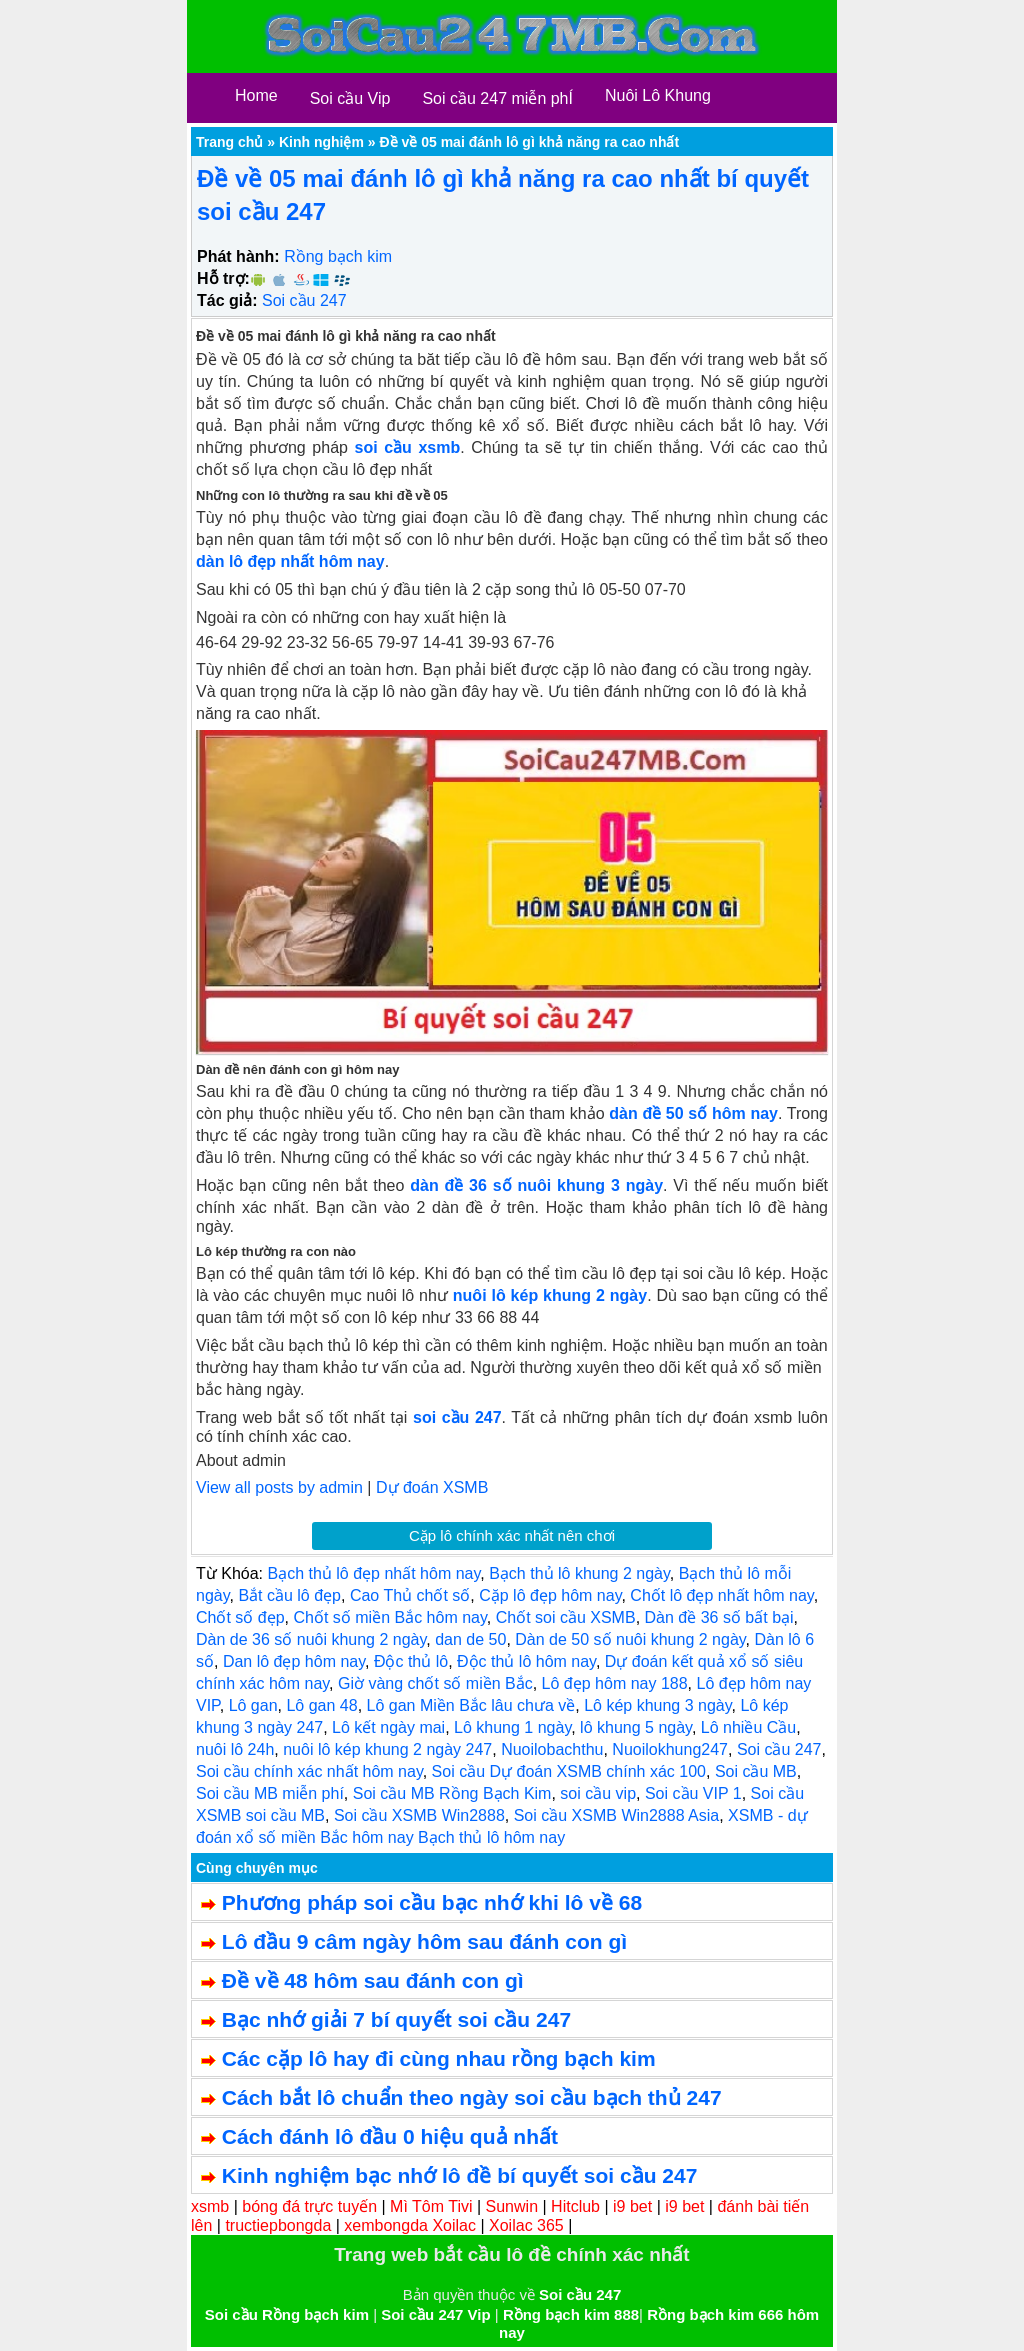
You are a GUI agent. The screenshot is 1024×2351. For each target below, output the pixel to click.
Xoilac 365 (526, 2225)
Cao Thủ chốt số (410, 1595)
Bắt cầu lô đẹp (289, 1595)
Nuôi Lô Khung (658, 95)
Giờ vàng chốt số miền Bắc (435, 1683)
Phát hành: (238, 256)
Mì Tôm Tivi (431, 2206)
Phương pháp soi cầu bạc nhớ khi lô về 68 (432, 1902)
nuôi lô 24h (235, 1749)
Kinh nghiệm (321, 142)
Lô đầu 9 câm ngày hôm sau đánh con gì (424, 1941)
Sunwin (512, 2206)
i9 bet (632, 2206)
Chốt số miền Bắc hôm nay (389, 1617)
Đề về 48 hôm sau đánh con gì (373, 1980)
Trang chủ (229, 142)
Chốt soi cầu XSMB (566, 1617)
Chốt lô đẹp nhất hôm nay (721, 1595)
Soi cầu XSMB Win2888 (419, 1815)
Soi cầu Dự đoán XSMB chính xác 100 (569, 1771)
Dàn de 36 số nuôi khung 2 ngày (311, 1639)
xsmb (210, 2206)
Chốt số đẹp (240, 1617)
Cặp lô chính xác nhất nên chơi (512, 1535)
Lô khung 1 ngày (512, 1727)
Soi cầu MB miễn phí (270, 1793)
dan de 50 (470, 1639)
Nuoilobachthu (552, 1749)
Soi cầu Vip (350, 98)
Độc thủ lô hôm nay (526, 1661)
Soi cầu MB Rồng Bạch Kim (452, 1793)
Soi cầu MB (756, 1771)
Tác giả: (227, 300)
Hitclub (575, 2206)
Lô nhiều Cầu (748, 1727)
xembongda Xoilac (410, 2225)
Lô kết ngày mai (388, 1727)
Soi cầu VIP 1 (693, 1793)
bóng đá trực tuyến (309, 2206)
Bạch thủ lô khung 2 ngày (579, 1573)
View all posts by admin (279, 1487)
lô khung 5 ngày (636, 1727)
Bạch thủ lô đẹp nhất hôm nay (373, 1573)
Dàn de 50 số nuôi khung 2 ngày (630, 1639)
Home (256, 95)
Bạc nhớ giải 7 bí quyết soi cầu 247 (396, 2019)
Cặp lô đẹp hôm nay (550, 1595)
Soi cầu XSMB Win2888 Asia (617, 1815)
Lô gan (253, 1705)
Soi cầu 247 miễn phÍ (497, 98)
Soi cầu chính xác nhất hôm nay (309, 1771)
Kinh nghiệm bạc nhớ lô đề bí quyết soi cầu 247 (460, 2175)
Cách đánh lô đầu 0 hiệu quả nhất (390, 2136)
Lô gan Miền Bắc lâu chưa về (471, 1705)
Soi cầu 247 (304, 300)
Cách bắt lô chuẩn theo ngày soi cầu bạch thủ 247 (472, 2097)
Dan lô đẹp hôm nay (294, 1661)
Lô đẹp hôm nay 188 (615, 1683)
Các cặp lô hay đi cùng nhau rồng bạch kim (439, 2058)
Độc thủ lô (411, 1661)
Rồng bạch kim (338, 256)
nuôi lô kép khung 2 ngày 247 (387, 1749)
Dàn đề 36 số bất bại (719, 1617)
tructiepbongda (278, 2225)
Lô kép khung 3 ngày (657, 1705)
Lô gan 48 (321, 1705)
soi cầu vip (598, 1793)
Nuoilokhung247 (670, 1749)
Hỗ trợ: (223, 278)
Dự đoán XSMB (432, 1487)
